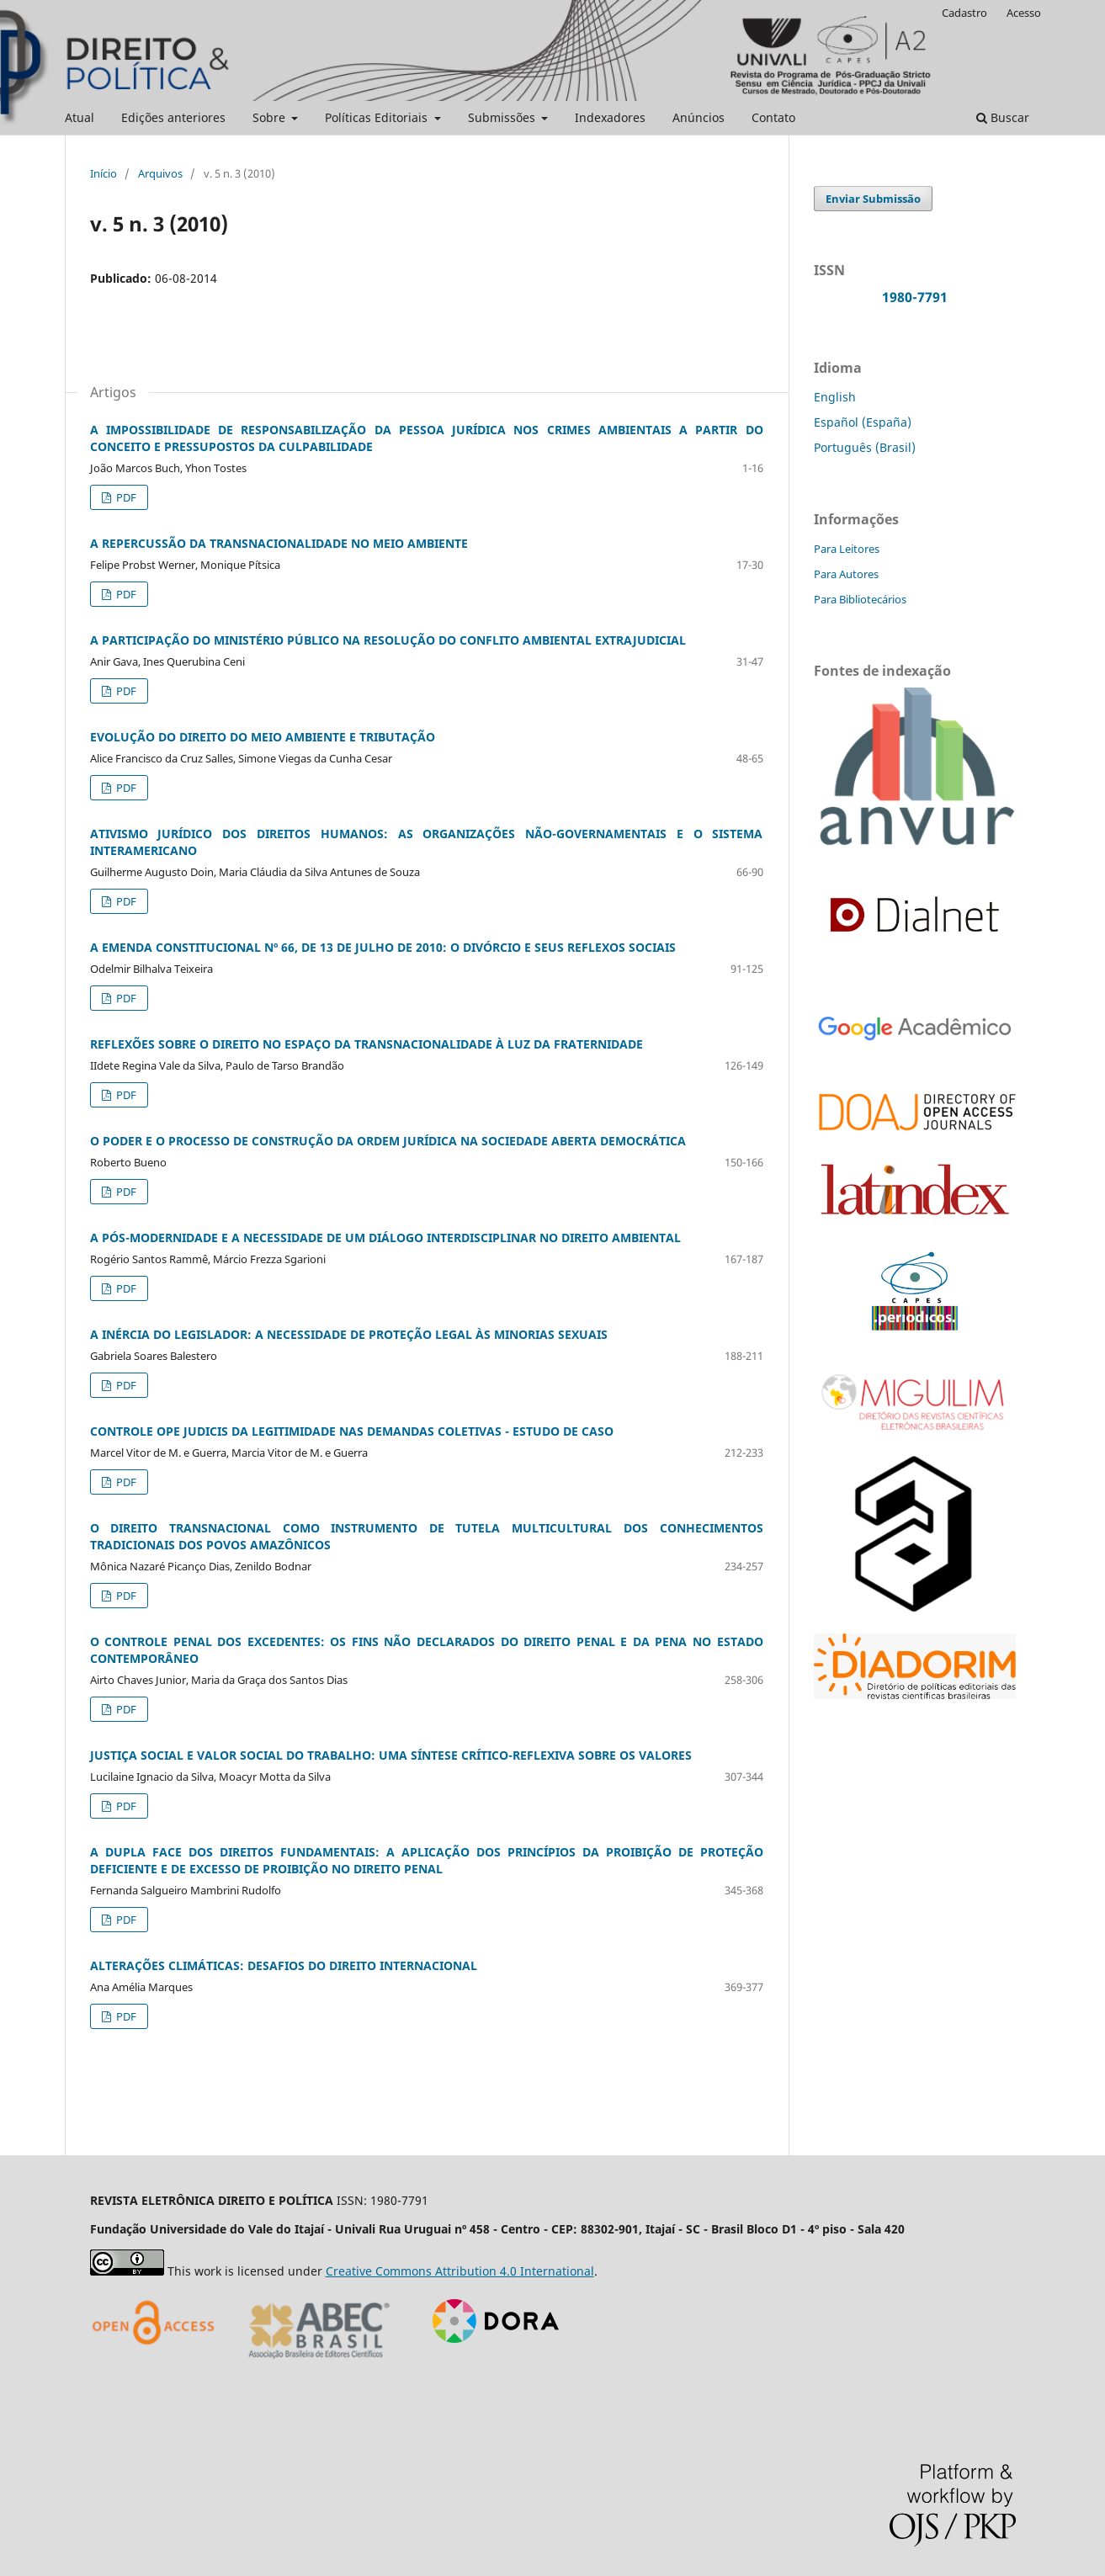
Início (103, 173)
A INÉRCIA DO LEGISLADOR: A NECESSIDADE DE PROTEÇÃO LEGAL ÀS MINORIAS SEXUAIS (349, 1334)
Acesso (1024, 12)
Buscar (1002, 117)
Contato (773, 117)
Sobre (270, 117)
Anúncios (698, 117)
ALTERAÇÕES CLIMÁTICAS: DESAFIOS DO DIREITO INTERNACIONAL (283, 1965)
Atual (79, 117)
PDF (125, 497)
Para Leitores (846, 548)
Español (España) (862, 422)
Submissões (503, 117)
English (835, 397)
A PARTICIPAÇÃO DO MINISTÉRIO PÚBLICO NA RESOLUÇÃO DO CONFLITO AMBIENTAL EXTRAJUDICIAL (388, 640)
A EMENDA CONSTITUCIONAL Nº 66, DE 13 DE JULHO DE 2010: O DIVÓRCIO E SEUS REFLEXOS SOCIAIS (383, 947)
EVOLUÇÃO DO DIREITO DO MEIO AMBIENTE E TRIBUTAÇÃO (262, 737)
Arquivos (160, 173)
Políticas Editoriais (378, 117)
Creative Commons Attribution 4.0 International (460, 2271)
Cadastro (964, 12)
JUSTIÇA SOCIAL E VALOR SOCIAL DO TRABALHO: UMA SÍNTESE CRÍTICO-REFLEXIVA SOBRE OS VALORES (391, 1755)
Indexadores (610, 117)
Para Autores (846, 574)
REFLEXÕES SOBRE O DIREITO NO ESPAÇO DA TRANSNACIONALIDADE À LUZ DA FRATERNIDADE (366, 1044)
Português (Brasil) (865, 447)
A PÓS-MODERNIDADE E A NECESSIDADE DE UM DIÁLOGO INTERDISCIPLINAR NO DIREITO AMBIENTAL (385, 1238)
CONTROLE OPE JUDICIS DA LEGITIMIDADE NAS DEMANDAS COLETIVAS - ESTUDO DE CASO (352, 1431)
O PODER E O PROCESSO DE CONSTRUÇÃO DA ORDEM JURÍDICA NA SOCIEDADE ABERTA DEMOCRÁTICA (388, 1141)
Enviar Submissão (873, 198)
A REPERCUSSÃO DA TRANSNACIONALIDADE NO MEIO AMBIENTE (279, 543)
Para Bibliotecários (860, 599)
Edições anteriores (173, 117)
